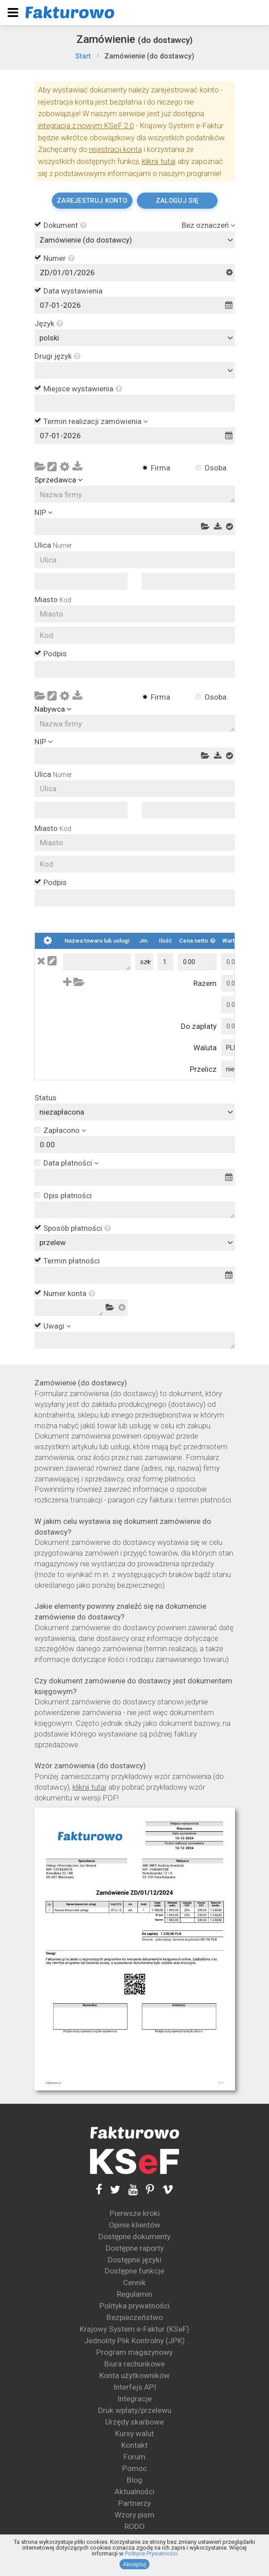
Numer (59, 258)
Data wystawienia (72, 290)
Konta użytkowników (134, 2375)
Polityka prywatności (134, 2305)
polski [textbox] (49, 337)
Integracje (134, 2398)
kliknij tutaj (159, 161)
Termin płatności (71, 1260)
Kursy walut (134, 2433)
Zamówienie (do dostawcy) (149, 56)
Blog (134, 2479)
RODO (134, 2526)
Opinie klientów (134, 2224)
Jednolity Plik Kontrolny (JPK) (134, 2340)
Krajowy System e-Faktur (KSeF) (134, 2328)
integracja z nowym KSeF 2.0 (86, 125)
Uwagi (53, 1326)
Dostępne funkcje (134, 2270)
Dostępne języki (135, 2259)
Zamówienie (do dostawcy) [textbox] (85, 239)
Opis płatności (67, 1195)
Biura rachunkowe (134, 2363)
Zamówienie (134, 39)
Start (83, 56)
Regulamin (134, 2294)
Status (45, 1098)
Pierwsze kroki (135, 2213)
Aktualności (134, 2491)
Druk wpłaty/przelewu (134, 2410)
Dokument (65, 225)
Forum (134, 2456)
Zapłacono (61, 1130)
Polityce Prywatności (151, 2553)
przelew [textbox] (52, 1242)
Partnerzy (134, 2503)
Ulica (53, 545)
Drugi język (57, 356)
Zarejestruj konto (92, 201)
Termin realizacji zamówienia (92, 421)
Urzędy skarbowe (134, 2421)
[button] (82, 225)
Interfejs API (134, 2387)
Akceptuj (134, 2564)
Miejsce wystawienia (82, 389)
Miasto (52, 600)
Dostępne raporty (135, 2248)
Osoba (215, 467)
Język (48, 323)
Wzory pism (134, 2514)
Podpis (55, 654)
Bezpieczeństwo (135, 2317)
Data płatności (67, 1162)
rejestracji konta (115, 149)
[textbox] (137, 370)
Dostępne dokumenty (134, 2236)
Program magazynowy (134, 2352)
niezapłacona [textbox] (61, 1112)
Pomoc (134, 2468)
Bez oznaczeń (205, 225)
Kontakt (134, 2445)
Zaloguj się (177, 201)
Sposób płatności (77, 1228)
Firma (160, 467)
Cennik (134, 2282)
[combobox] (134, 239)
